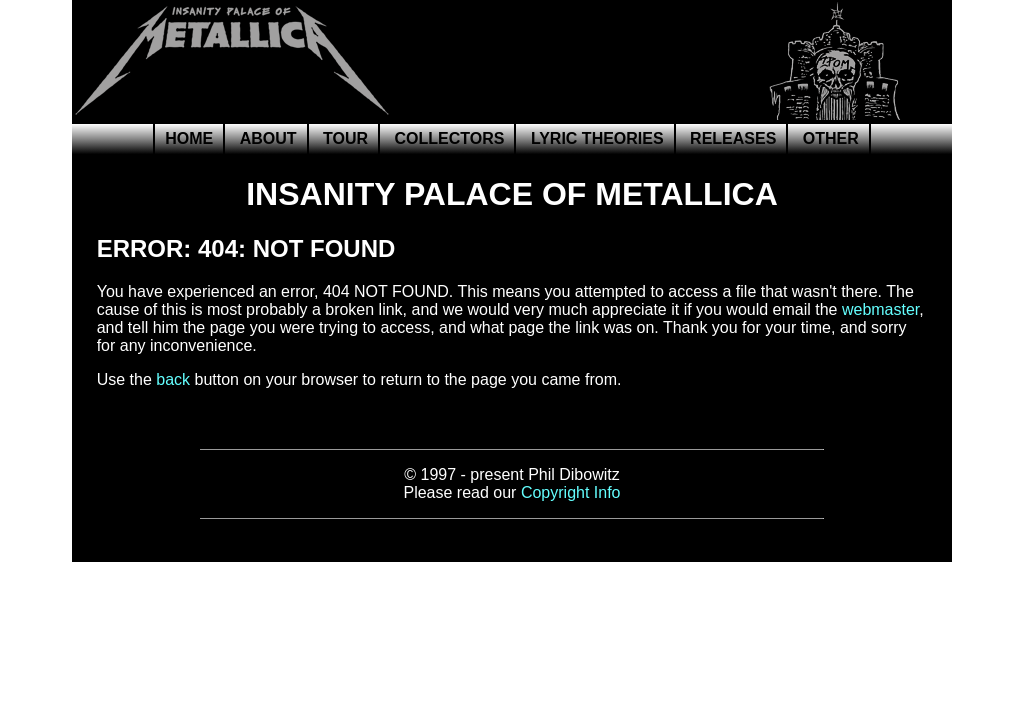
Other (831, 138)
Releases (733, 138)
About (268, 138)
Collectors (449, 138)
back (173, 379)
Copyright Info (571, 492)
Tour (345, 138)
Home (189, 138)
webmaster (880, 309)
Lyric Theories (597, 138)
